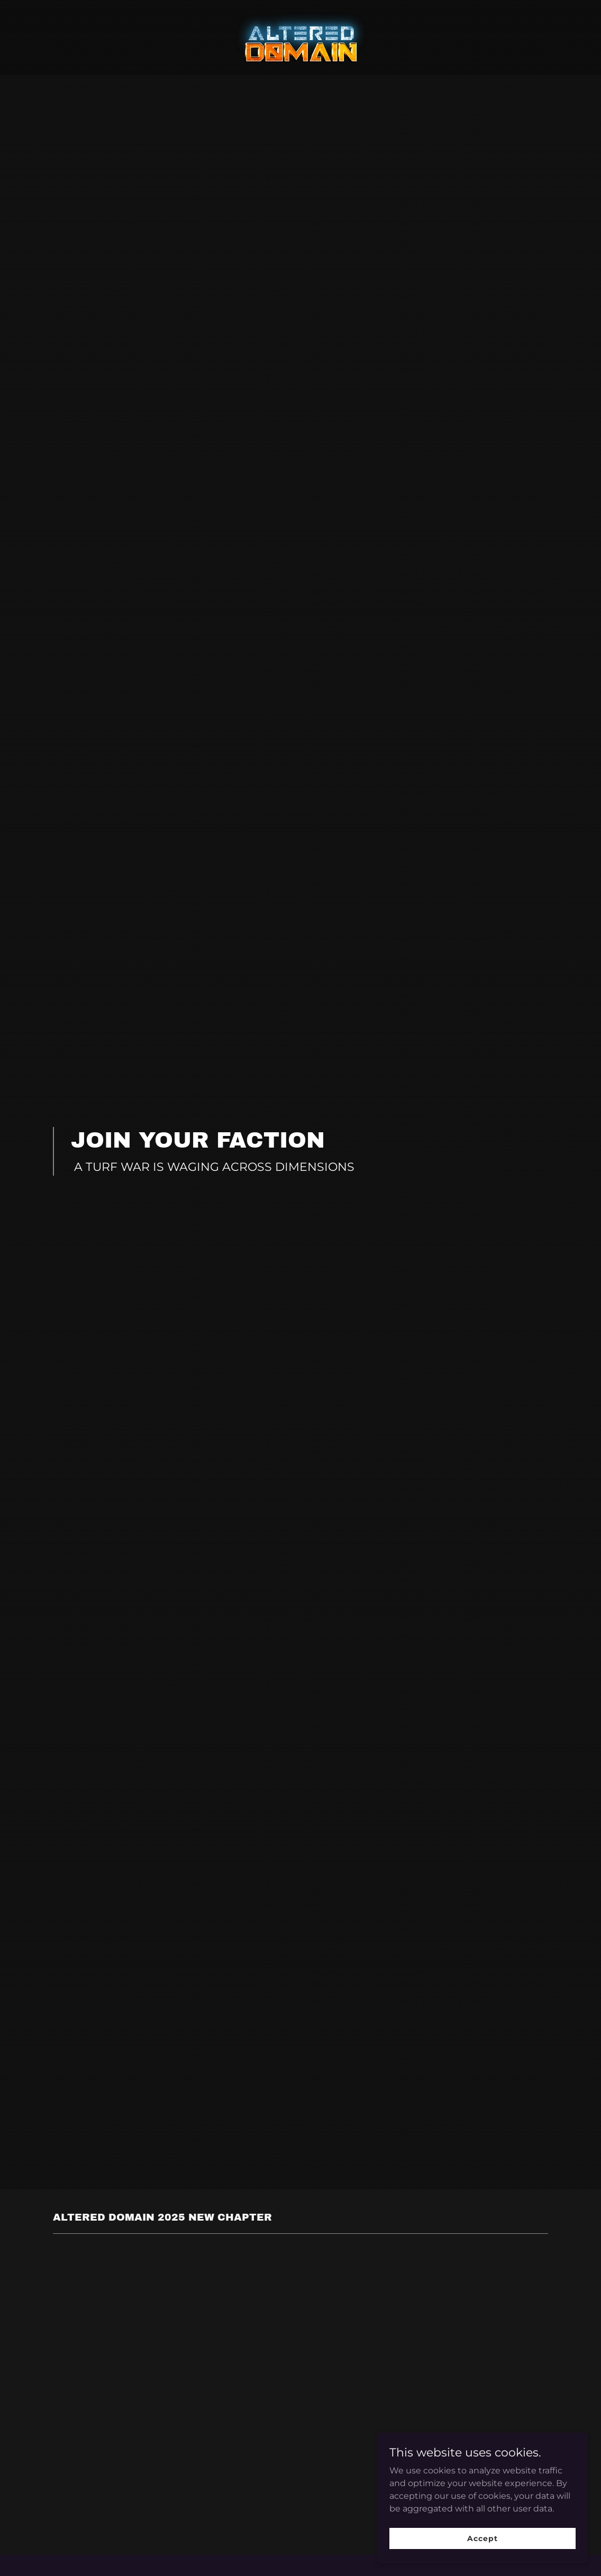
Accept (482, 2538)
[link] (300, 37)
